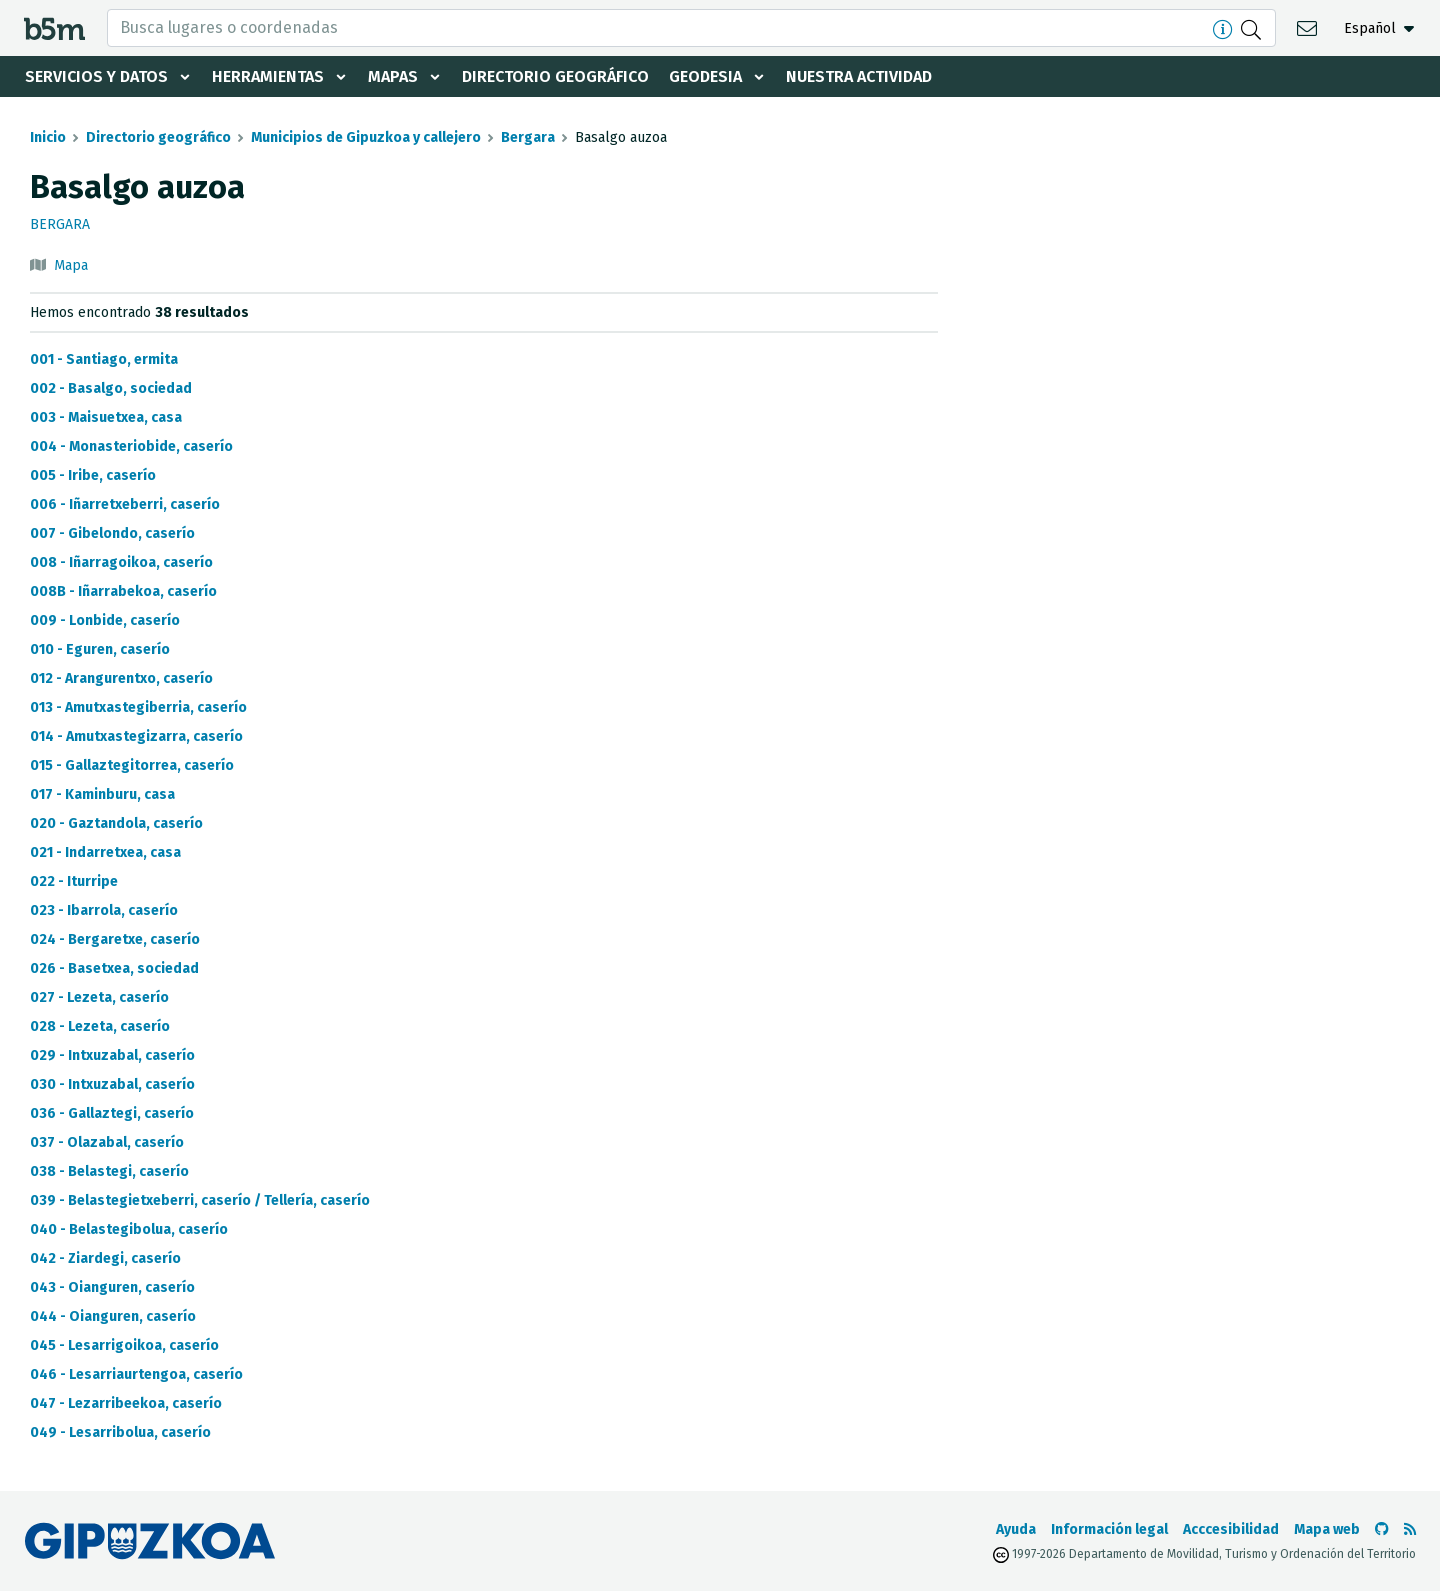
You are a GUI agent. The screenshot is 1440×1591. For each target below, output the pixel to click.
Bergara (528, 137)
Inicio (48, 137)
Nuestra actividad (859, 76)
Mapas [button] (393, 76)
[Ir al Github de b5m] (1382, 1529)
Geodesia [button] (705, 76)
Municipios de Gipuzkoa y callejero (366, 137)
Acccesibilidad (1231, 1529)
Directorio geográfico (555, 76)
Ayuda (1016, 1529)
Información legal (1109, 1529)
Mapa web (1327, 1529)
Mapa (71, 265)
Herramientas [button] (268, 76)
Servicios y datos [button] (96, 76)
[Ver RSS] (1410, 1529)
